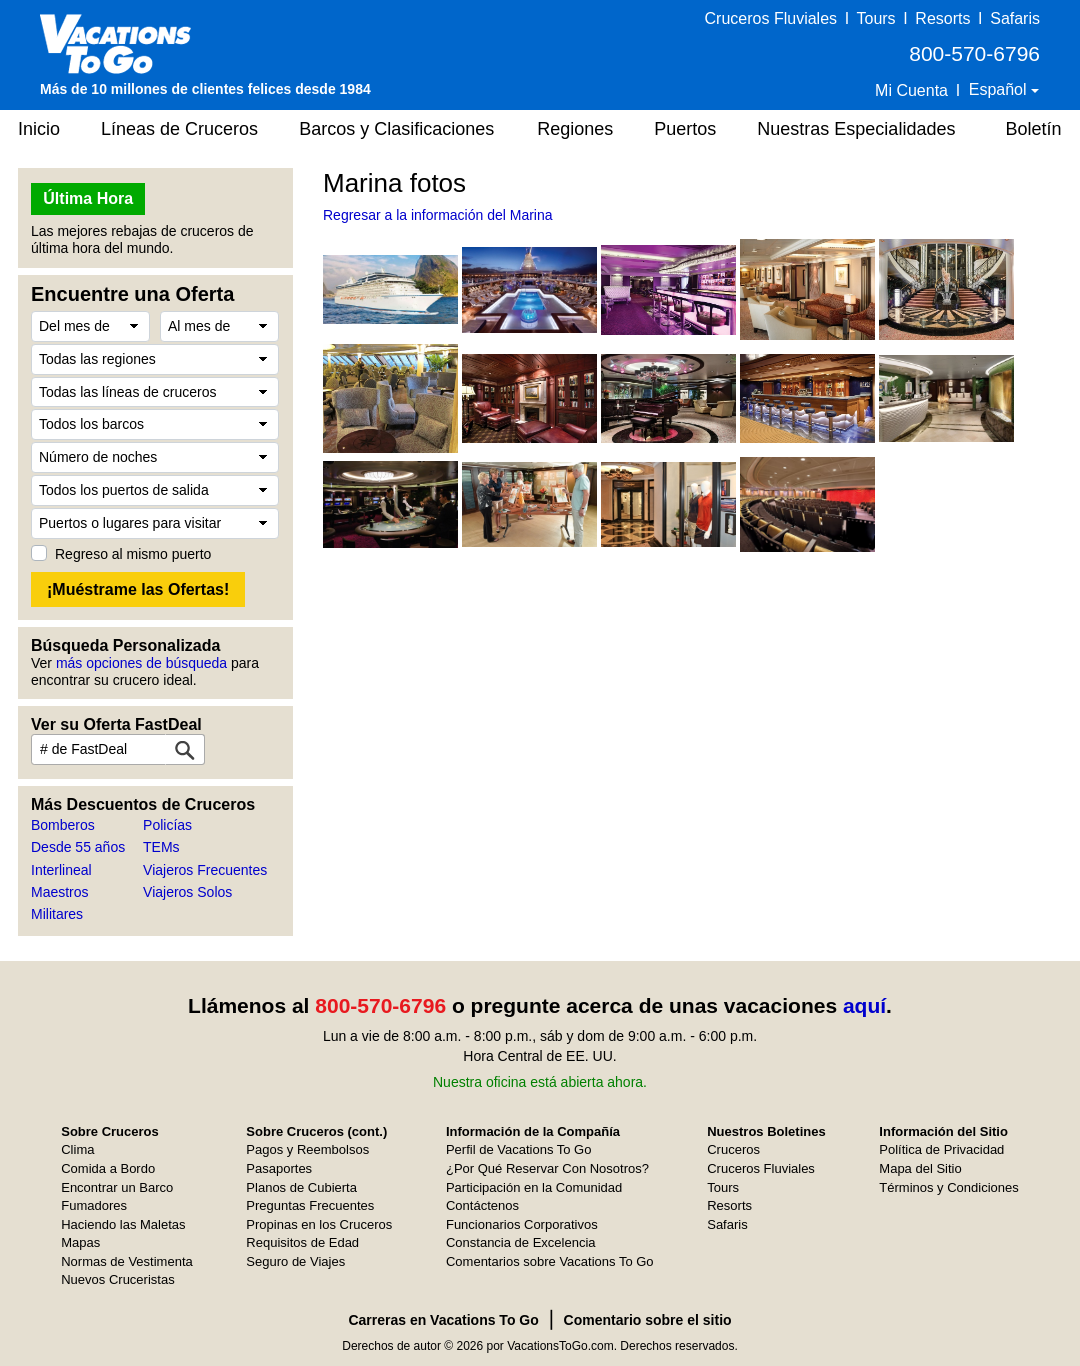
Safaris (1015, 18)
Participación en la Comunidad (534, 1187)
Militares (57, 914)
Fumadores (94, 1205)
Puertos (685, 129)
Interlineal (61, 870)
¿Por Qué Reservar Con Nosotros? (547, 1168)
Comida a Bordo (108, 1168)
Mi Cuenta (911, 90)
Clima (77, 1149)
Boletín (1033, 129)
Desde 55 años (78, 847)
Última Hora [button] (88, 198)
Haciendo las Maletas (123, 1224)
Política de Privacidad (941, 1149)
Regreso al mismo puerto (133, 554)
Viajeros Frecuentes (205, 870)
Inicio (39, 129)
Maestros (60, 892)
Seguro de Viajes (295, 1261)
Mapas (80, 1242)
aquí (864, 1005)
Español (1000, 89)
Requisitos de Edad (302, 1242)
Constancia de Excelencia (521, 1242)
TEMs (161, 847)
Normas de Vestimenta (127, 1261)
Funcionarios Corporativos (522, 1224)
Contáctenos (482, 1205)
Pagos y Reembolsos (307, 1149)
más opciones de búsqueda (141, 663)
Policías (167, 825)
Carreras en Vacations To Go (443, 1320)
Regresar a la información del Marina (438, 215)
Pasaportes (279, 1168)
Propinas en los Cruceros (319, 1224)
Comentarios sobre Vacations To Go (550, 1261)
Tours (875, 18)
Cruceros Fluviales (771, 18)
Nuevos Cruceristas (117, 1279)
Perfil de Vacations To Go (519, 1149)
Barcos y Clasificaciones (396, 129)
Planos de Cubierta (301, 1187)
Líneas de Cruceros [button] (179, 129)
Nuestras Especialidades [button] (856, 129)
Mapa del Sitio (920, 1168)
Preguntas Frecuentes (310, 1205)
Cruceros (733, 1149)
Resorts (942, 18)
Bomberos (63, 825)
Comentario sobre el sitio (648, 1320)
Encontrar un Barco (117, 1187)
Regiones (575, 129)
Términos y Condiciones (948, 1187)
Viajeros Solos (187, 892)
